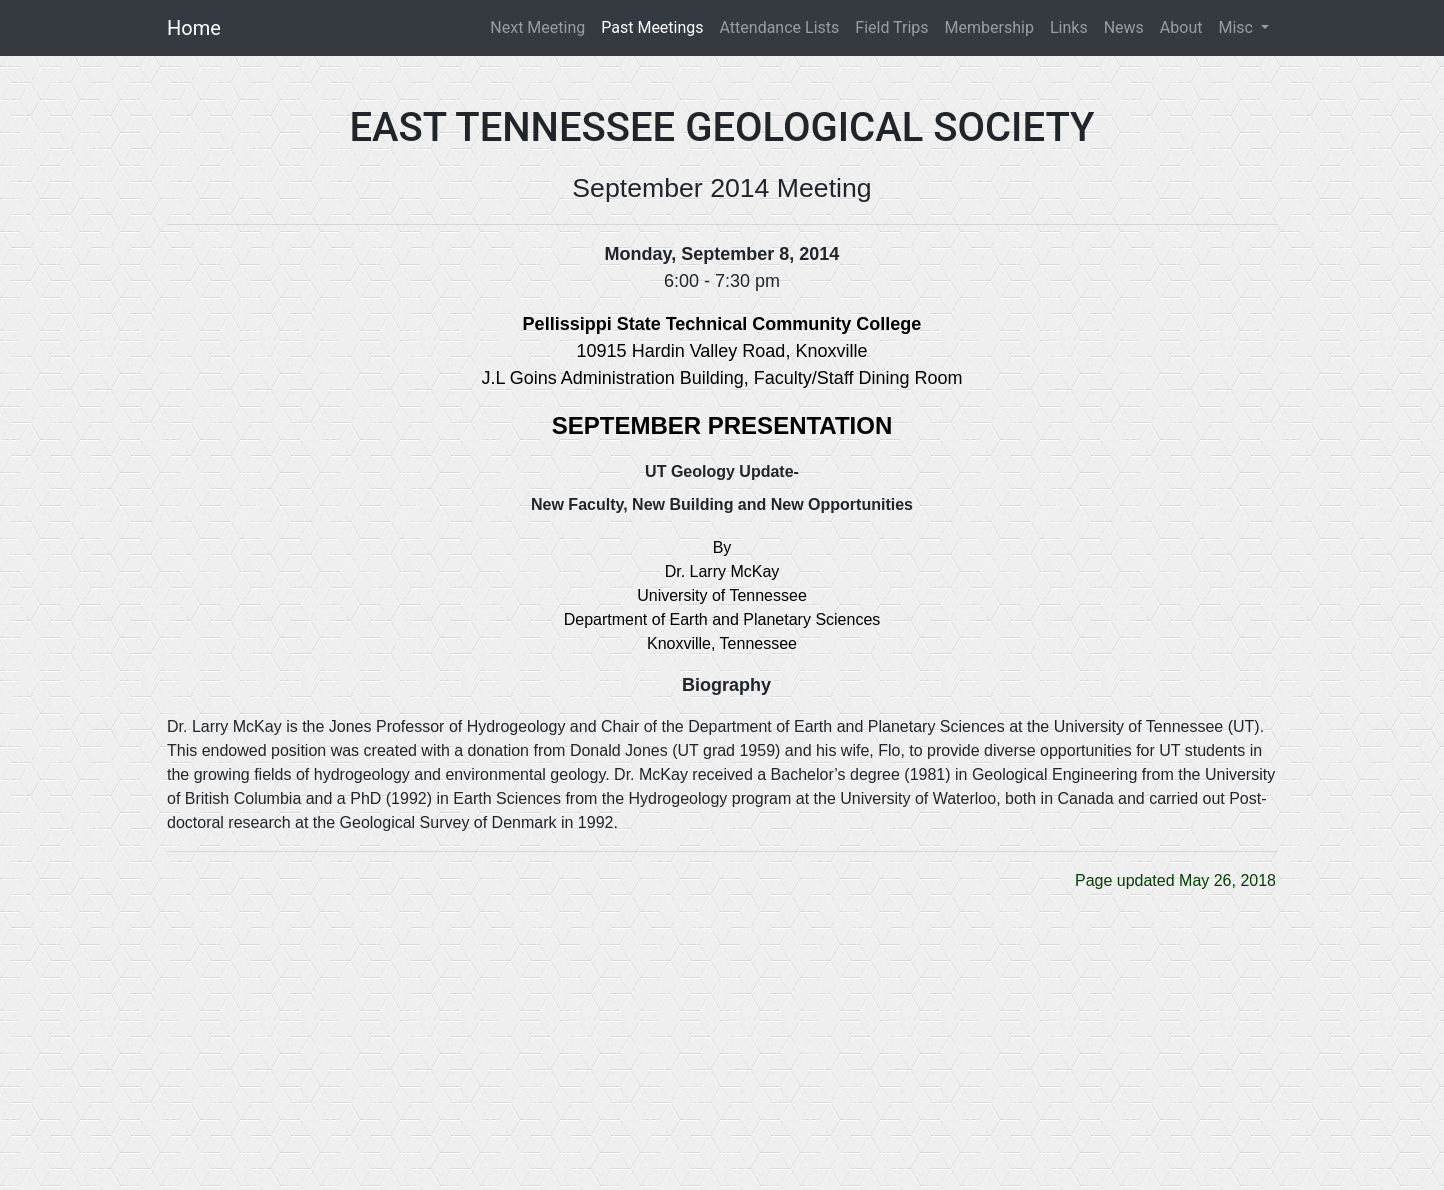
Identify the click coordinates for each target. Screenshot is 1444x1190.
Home (194, 28)
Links (1069, 27)
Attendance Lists (780, 27)
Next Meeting (541, 26)
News (1124, 27)
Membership (989, 27)
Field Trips (891, 27)
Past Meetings (652, 27)
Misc (1237, 27)
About (1181, 27)
